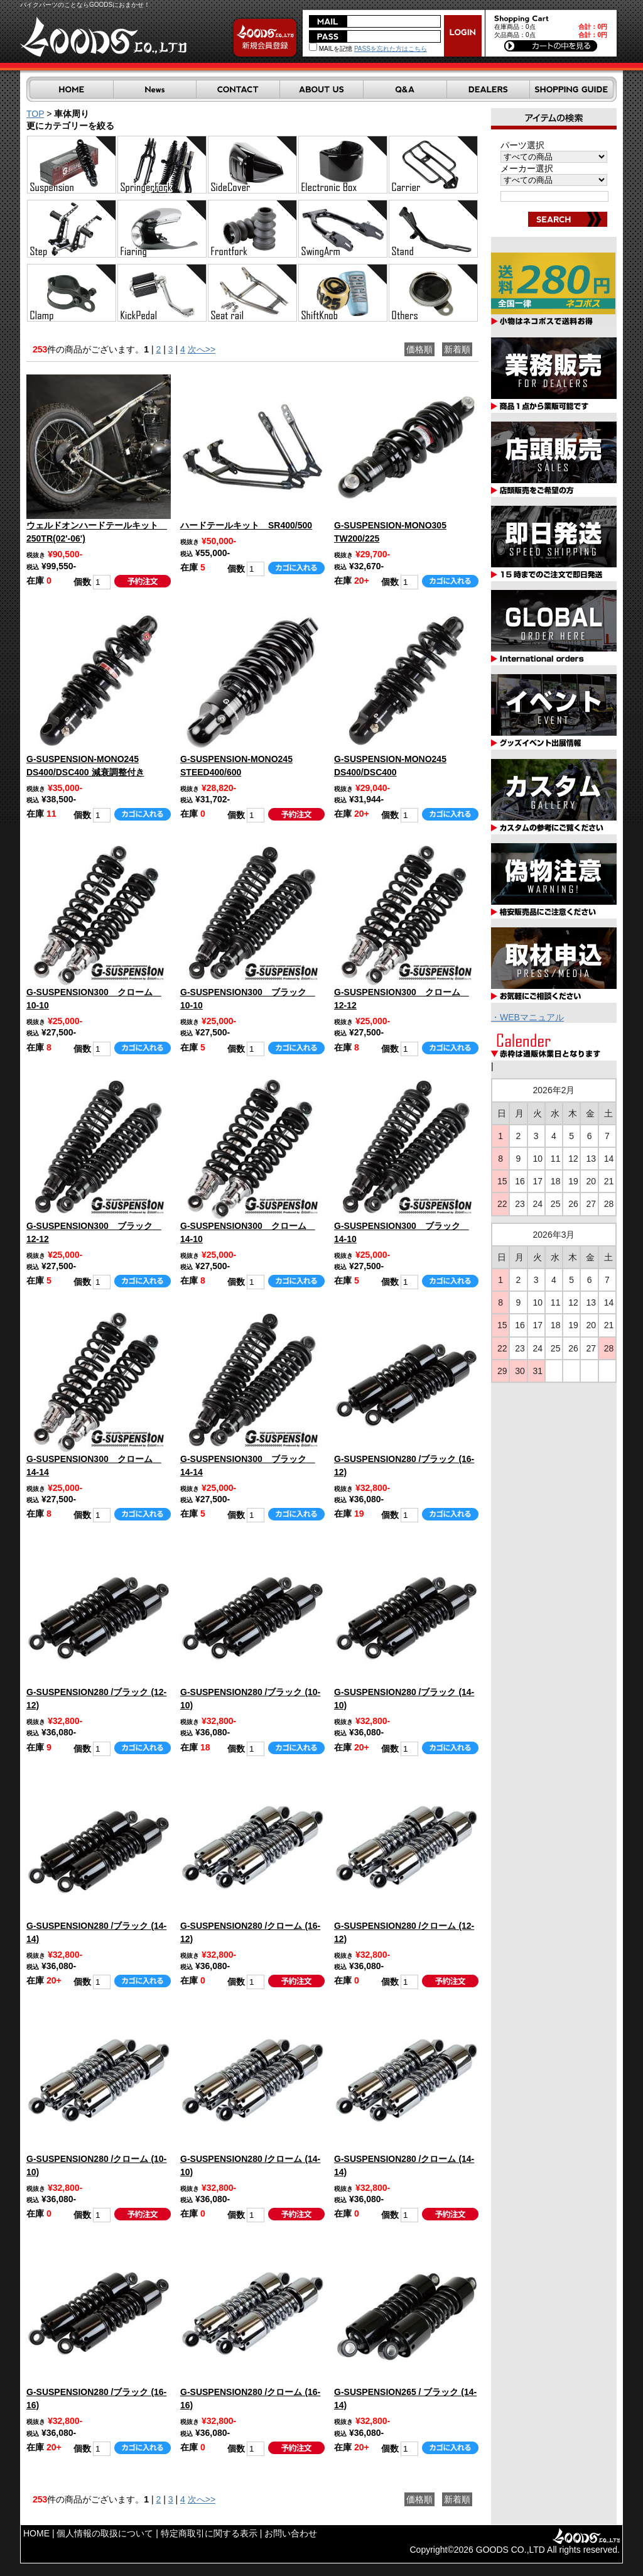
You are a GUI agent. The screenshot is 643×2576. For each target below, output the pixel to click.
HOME (36, 2533)
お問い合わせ (290, 2533)
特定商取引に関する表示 (209, 2533)
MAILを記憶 (330, 48)
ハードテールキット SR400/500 (246, 525)
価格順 (419, 349)
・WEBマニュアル (527, 1017)
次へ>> (201, 349)
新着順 (457, 349)
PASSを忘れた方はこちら (390, 48)
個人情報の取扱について (105, 2533)
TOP (35, 114)
